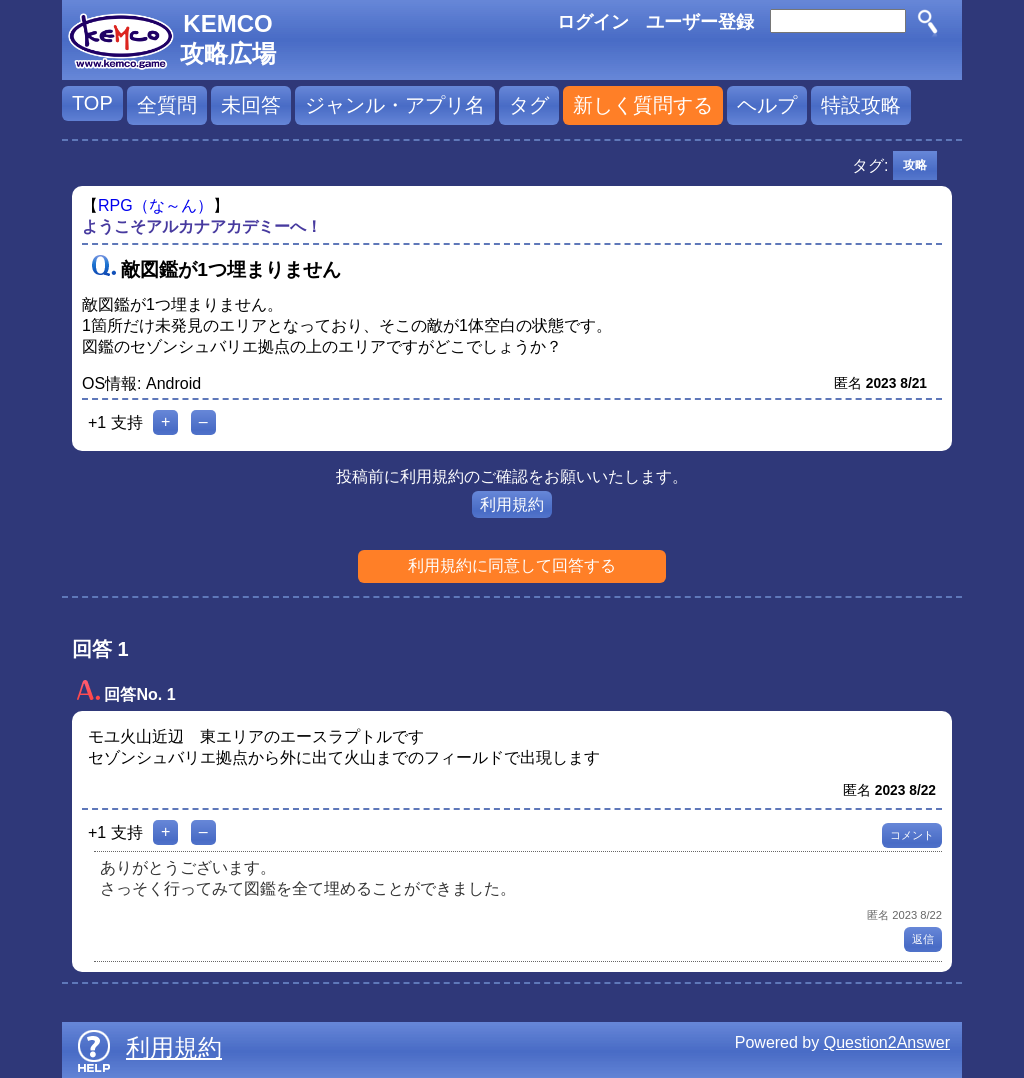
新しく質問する (643, 105)
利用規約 (512, 504)
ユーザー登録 (700, 22)
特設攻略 (861, 105)
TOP (92, 103)
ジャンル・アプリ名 (395, 105)
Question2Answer (887, 1042)
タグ (529, 105)
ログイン (593, 22)
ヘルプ (767, 105)
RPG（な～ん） (155, 205)
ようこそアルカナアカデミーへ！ (202, 226)
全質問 (167, 105)
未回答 (251, 105)
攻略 (915, 165)
